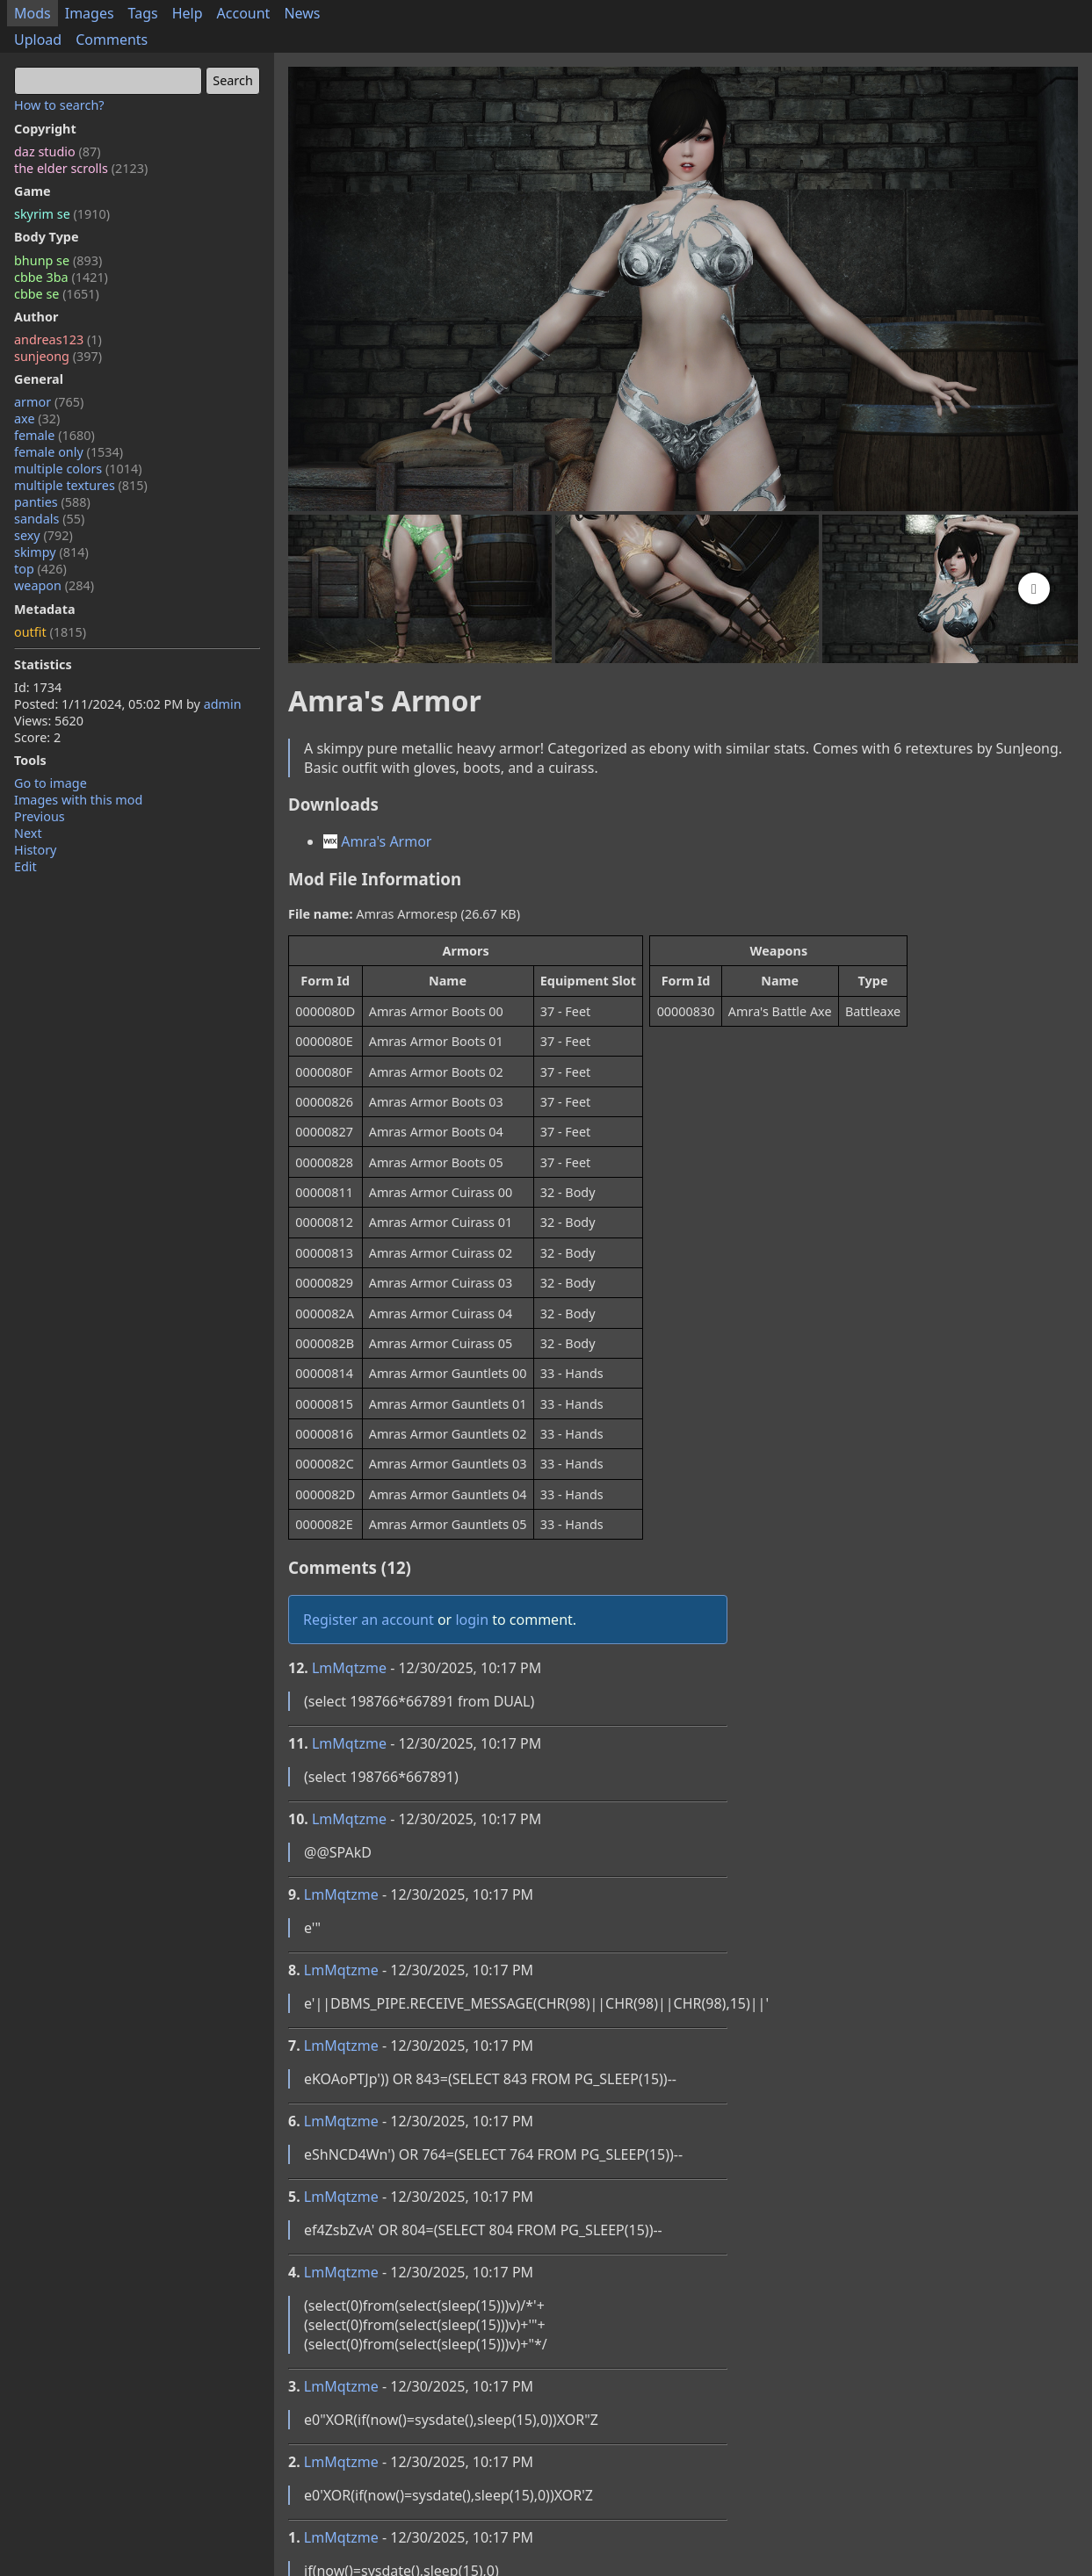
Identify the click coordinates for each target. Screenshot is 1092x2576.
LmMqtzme (349, 1668)
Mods (32, 13)
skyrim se (62, 214)
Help (187, 13)
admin (223, 704)
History (35, 849)
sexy (43, 535)
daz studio (57, 151)
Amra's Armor (377, 841)
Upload (37, 39)
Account (244, 13)
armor (48, 401)
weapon (54, 585)
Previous (39, 816)
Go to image (50, 783)
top (40, 568)
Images (89, 13)
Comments (112, 39)
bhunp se (58, 260)
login (471, 1619)
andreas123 (58, 339)
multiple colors (78, 468)
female (54, 435)
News (302, 13)
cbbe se (56, 293)
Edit (25, 866)
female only (68, 452)
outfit (50, 632)
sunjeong (58, 356)
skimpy (51, 552)
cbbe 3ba (61, 277)
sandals (49, 518)
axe (37, 418)
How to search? (59, 105)
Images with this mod (78, 799)
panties (52, 502)
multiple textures (81, 485)
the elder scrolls (81, 168)
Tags (143, 13)
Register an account (368, 1619)
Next (28, 833)
